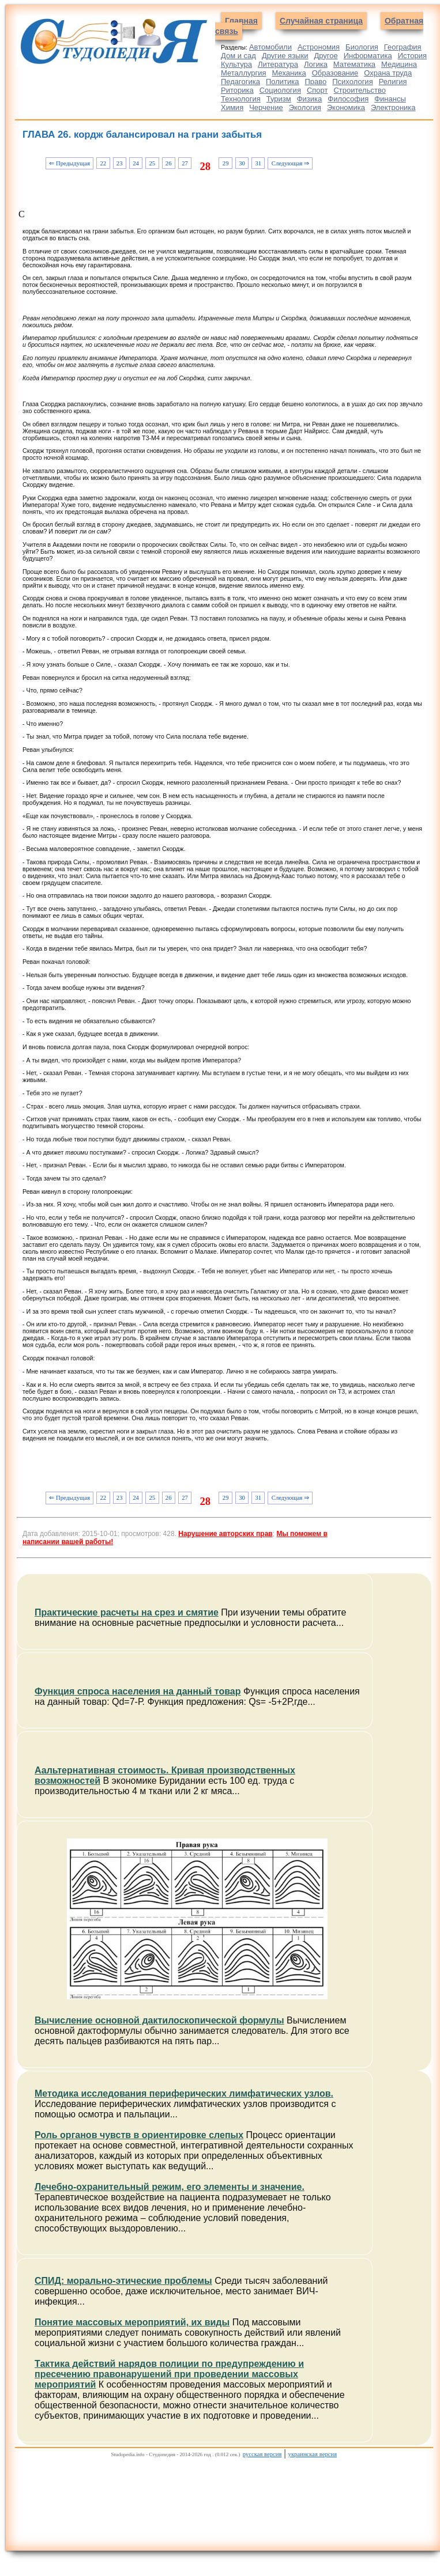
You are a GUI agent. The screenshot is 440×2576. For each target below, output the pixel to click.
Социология (280, 90)
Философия (348, 98)
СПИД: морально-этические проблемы (123, 2281)
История (412, 55)
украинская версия (312, 2453)
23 (119, 163)
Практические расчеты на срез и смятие (127, 1612)
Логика (316, 64)
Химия (232, 107)
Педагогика (240, 81)
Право (316, 81)
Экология (305, 107)
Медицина (399, 64)
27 (185, 163)
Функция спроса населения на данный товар (138, 1691)
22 (103, 163)
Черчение (266, 107)
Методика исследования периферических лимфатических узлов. (184, 2093)
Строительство (359, 90)
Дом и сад (238, 55)
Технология (241, 98)
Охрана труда (388, 73)
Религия (393, 81)
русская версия (262, 2453)
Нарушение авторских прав (225, 1534)
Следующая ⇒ (290, 163)
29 (226, 163)
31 (258, 163)
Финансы (390, 98)
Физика (309, 98)
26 (169, 163)
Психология (352, 81)
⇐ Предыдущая (69, 163)
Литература (278, 64)
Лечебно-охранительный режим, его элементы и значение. (169, 2187)
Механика (289, 73)
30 (242, 163)
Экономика (346, 107)
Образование (335, 73)
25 (152, 163)
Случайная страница (321, 20)
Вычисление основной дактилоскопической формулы (159, 2020)
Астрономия (319, 47)
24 (136, 163)
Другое (325, 55)
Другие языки (285, 55)
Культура (236, 64)
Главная (241, 20)
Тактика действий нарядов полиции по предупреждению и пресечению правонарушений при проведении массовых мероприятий (169, 2374)
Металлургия (243, 73)
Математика (354, 64)
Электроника (393, 107)
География (403, 47)
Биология (361, 47)
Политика (282, 81)
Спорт (317, 90)
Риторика (237, 90)
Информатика (368, 55)
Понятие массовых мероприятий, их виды (132, 2322)
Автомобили (270, 47)
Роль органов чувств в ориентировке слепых (139, 2135)
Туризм (278, 98)
